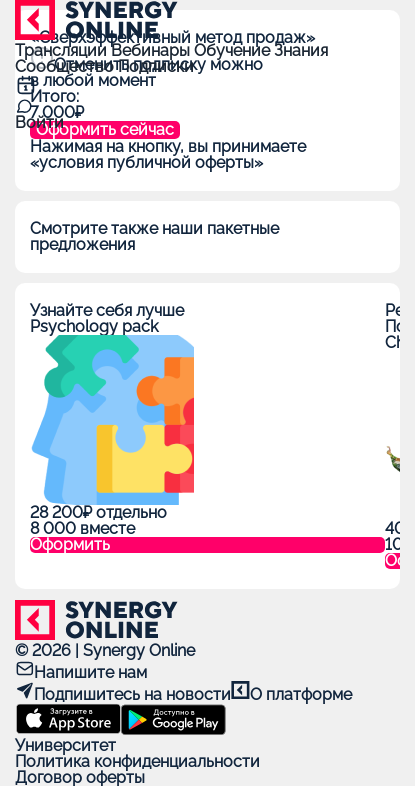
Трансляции (63, 50)
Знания (301, 50)
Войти (39, 122)
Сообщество (66, 66)
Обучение (234, 50)
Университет (65, 745)
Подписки (156, 66)
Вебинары (152, 50)
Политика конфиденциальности (137, 761)
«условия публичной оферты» (146, 162)
